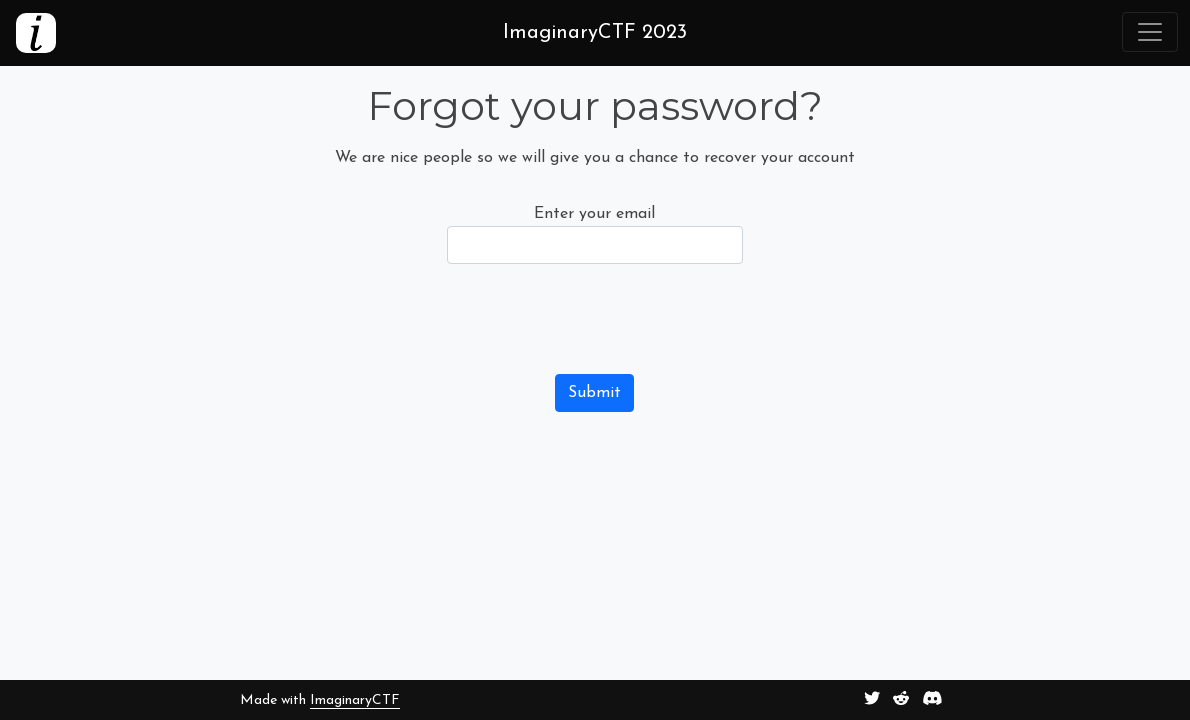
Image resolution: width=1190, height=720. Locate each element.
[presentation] (599, 319)
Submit (594, 393)
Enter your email (594, 214)
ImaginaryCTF (355, 700)
